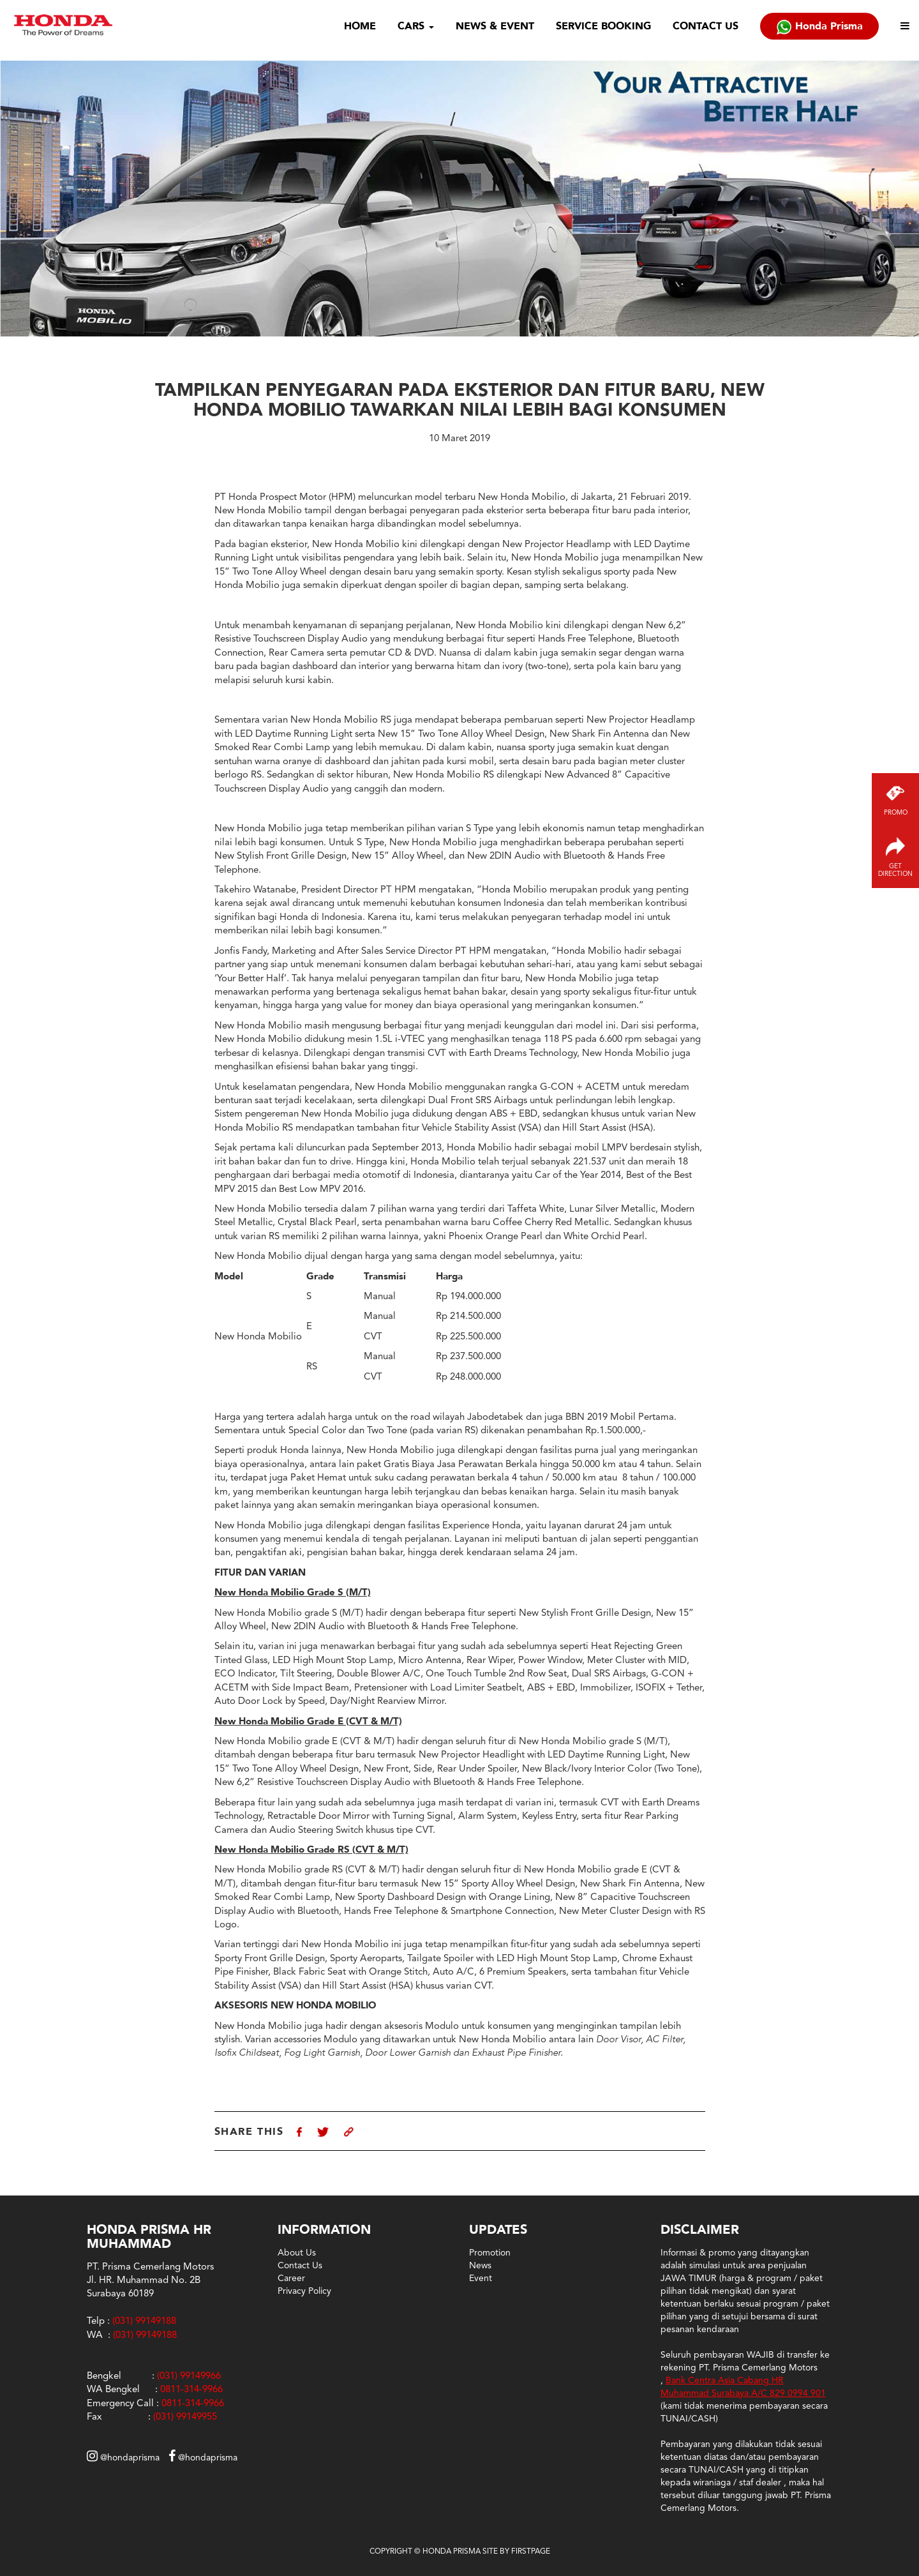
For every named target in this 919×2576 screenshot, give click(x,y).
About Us (297, 2252)
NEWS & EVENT (495, 26)
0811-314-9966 (191, 2389)
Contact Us (300, 2265)
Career (291, 2278)
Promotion (490, 2252)
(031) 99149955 (185, 2416)
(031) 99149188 (145, 2334)
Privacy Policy (304, 2291)
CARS (416, 26)
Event (480, 2278)
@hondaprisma (123, 2457)
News (480, 2265)
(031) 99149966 (189, 2375)
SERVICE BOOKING (603, 26)
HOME (360, 26)
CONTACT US (705, 26)
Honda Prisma (819, 27)
